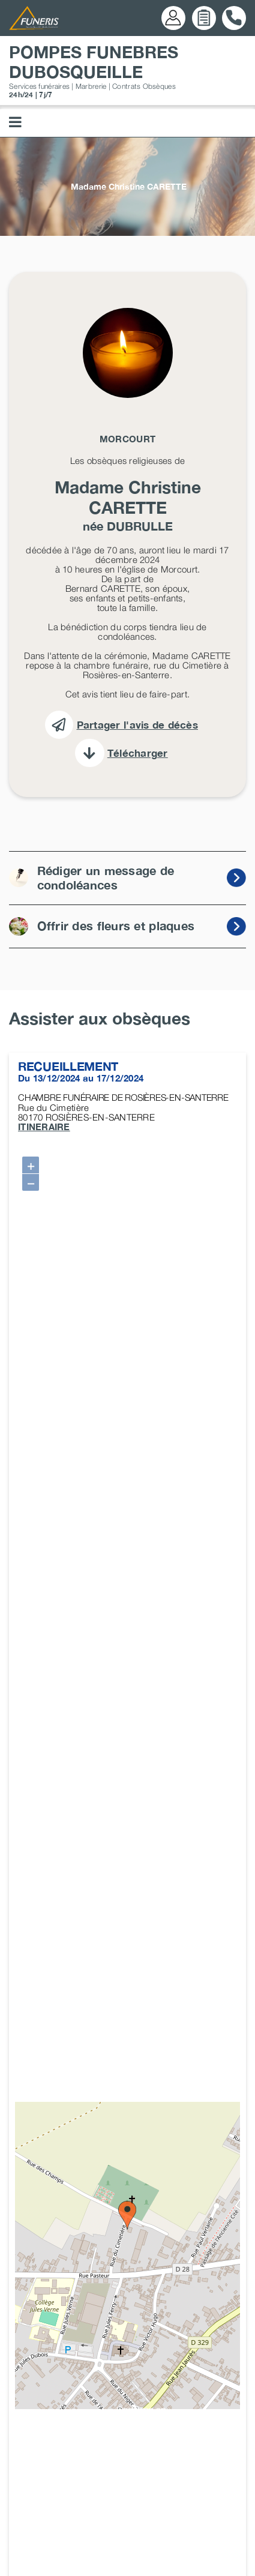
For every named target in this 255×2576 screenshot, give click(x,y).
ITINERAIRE (44, 1126)
